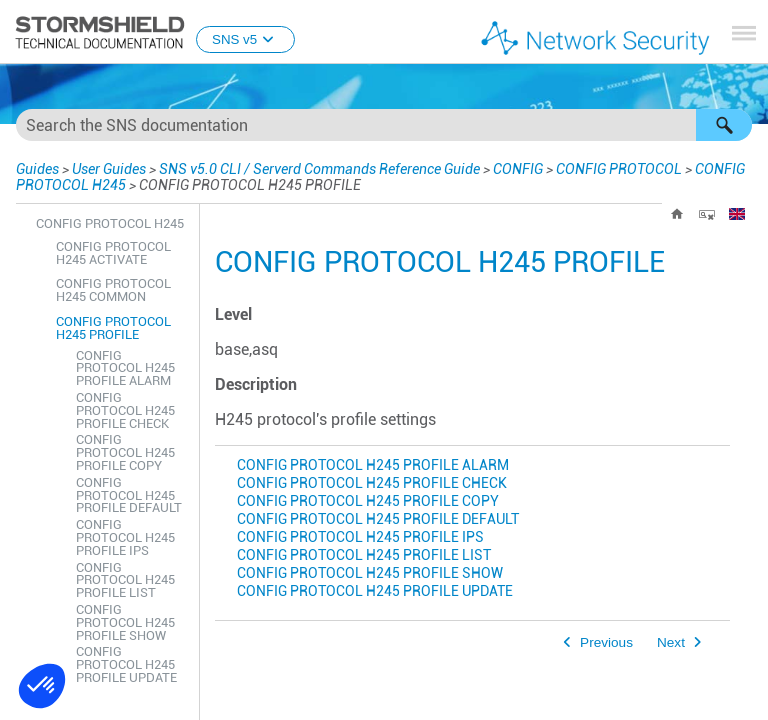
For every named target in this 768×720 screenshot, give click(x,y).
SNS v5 (245, 39)
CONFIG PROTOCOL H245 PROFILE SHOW (370, 573)
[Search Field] (384, 125)
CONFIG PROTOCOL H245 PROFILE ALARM (373, 465)
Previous (606, 642)
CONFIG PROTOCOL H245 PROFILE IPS (360, 537)
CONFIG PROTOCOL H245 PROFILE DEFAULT (378, 519)
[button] (724, 125)
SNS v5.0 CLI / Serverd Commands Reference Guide (297, 168)
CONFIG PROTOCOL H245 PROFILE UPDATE (375, 591)
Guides (35, 168)
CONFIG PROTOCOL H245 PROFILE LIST (364, 555)
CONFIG (480, 168)
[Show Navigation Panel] (744, 33)
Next (671, 642)
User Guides (105, 168)
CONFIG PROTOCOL (584, 168)
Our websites (562, 705)
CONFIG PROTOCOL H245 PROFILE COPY (368, 501)
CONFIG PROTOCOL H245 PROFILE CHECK (372, 483)
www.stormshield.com (246, 705)
